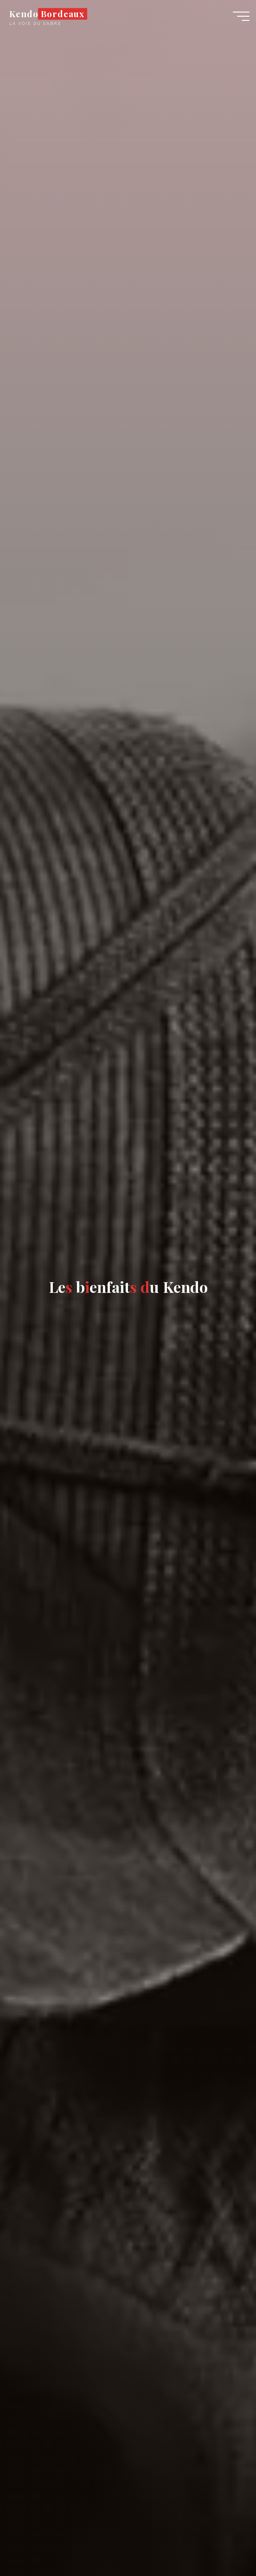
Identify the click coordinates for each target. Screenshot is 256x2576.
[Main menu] (241, 16)
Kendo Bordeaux (46, 13)
